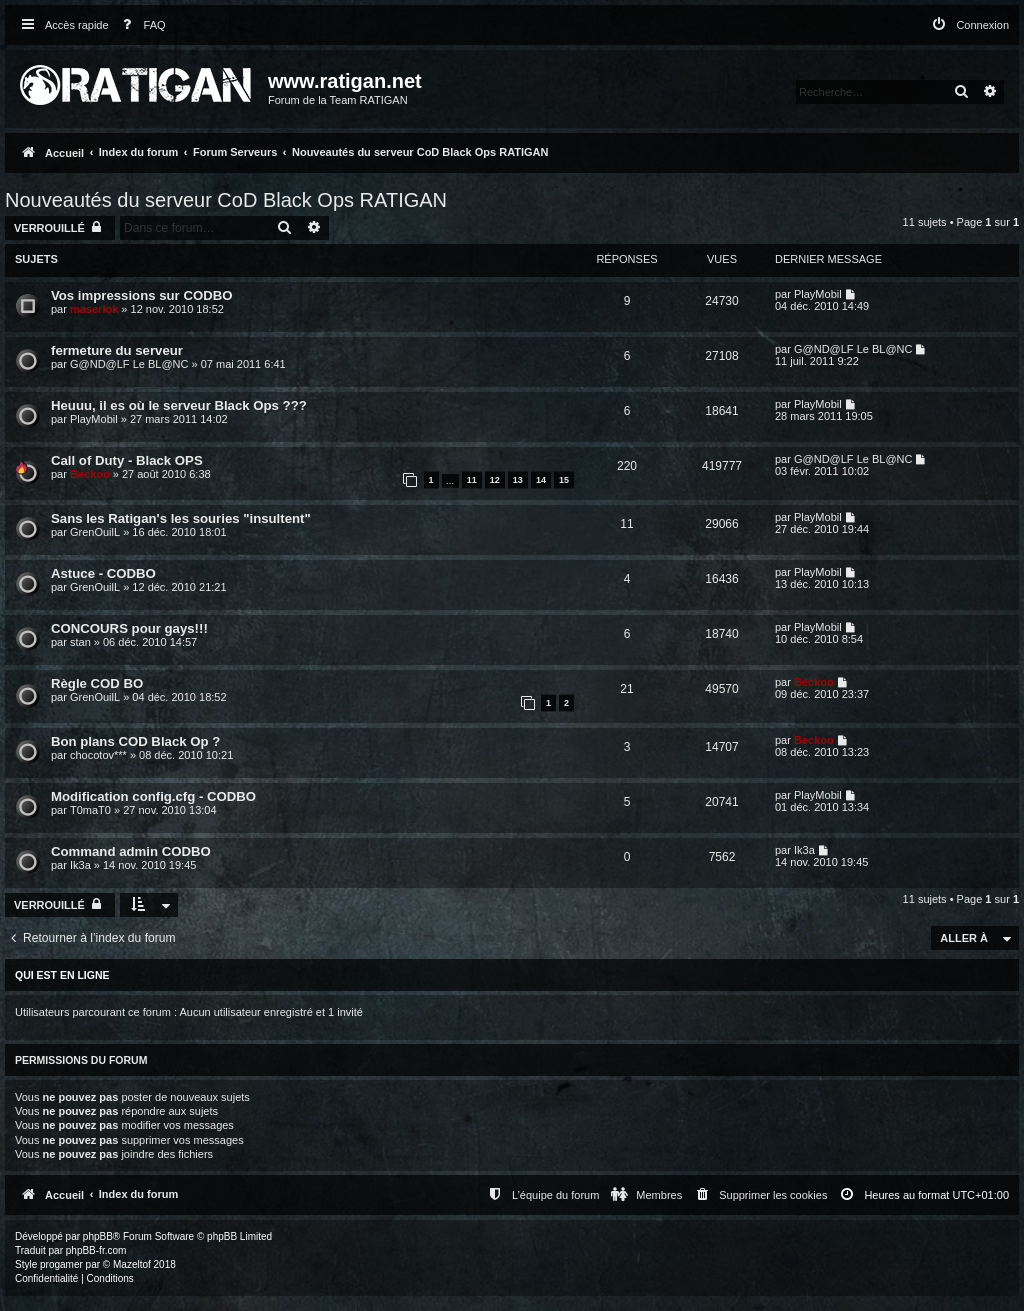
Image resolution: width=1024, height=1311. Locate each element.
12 (495, 480)
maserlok (94, 309)
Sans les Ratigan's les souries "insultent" (181, 518)
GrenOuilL (95, 532)
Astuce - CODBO (103, 573)
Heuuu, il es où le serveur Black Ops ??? (179, 405)
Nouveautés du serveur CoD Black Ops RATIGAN (226, 200)
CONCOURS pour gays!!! (129, 628)
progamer (61, 1264)
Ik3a (80, 865)
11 (472, 480)
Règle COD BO (97, 683)
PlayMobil (818, 294)
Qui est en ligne (62, 975)
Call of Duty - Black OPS (127, 460)
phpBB (98, 1236)
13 (518, 480)
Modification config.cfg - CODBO (153, 796)
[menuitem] (140, 25)
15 (564, 480)
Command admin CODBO (131, 851)
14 (541, 480)
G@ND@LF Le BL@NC (129, 364)
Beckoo (90, 474)
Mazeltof (132, 1264)
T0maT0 (90, 810)
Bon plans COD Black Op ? (135, 741)
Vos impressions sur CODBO (142, 295)
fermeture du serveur (117, 350)
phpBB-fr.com (96, 1250)
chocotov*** (98, 755)
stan (80, 642)
